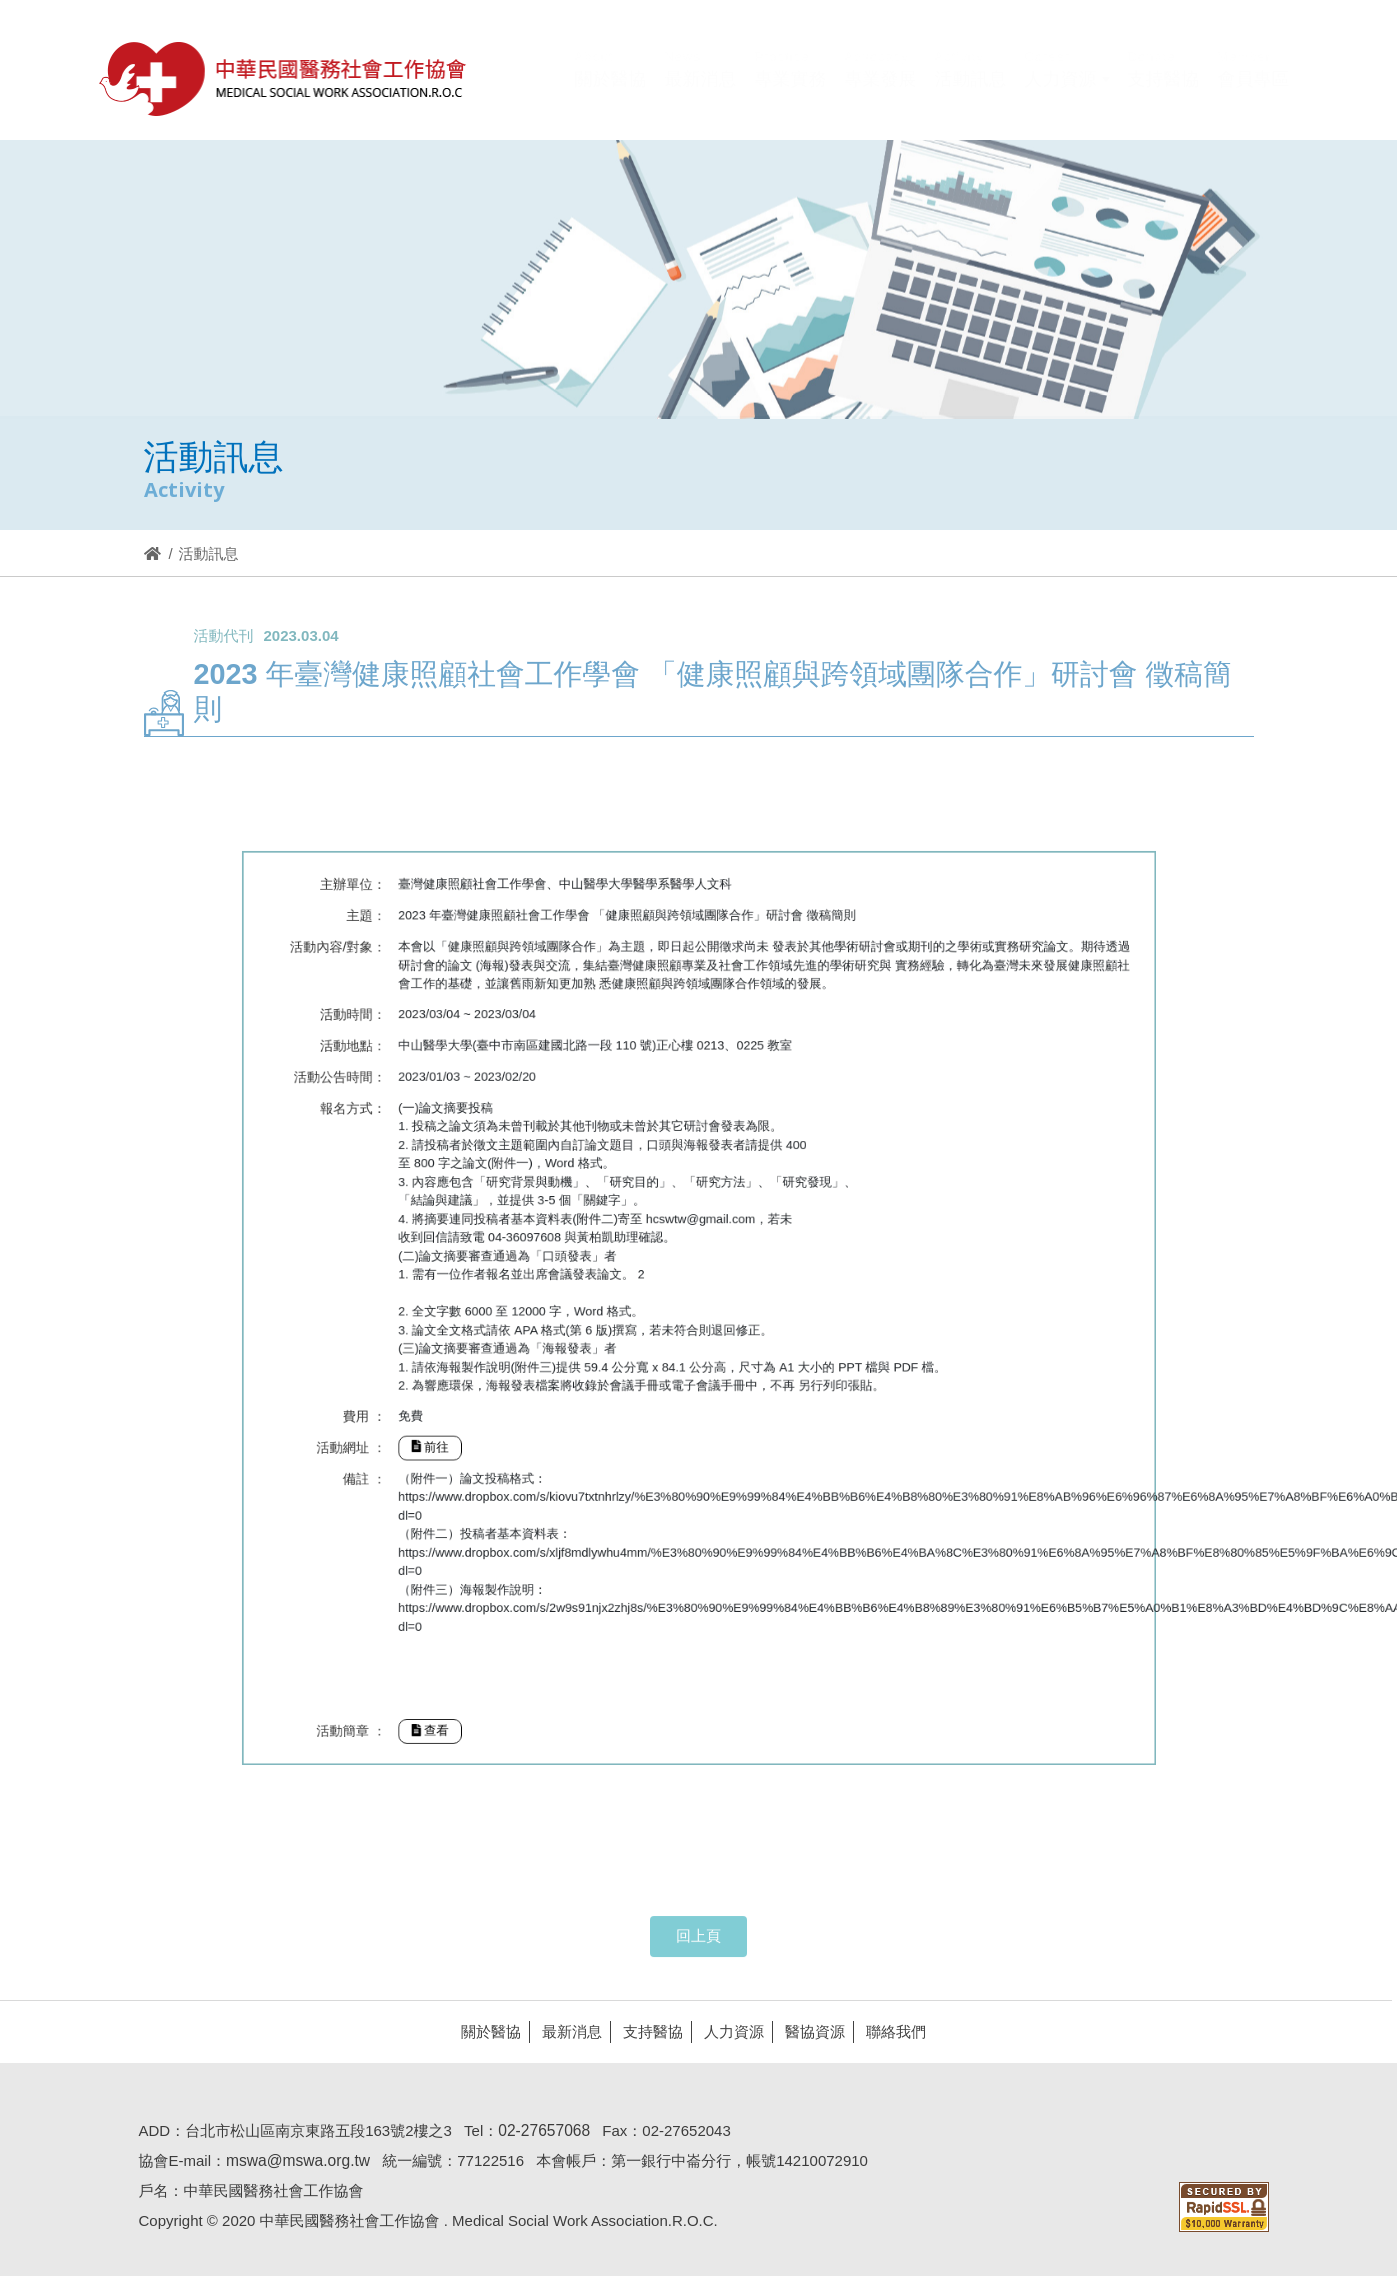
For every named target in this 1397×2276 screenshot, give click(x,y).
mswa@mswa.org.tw (293, 2160)
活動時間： (431, 1081)
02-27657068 (539, 2130)
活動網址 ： (430, 1416)
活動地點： (431, 1105)
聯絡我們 (891, 2031)
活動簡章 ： (430, 1635)
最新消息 (567, 2031)
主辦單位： (431, 981)
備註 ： (439, 1440)
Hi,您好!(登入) (1119, 44)
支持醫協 (648, 2031)
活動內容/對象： (420, 1029)
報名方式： (431, 1154)
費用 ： (439, 1391)
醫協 (284, 78)
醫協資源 (810, 2031)
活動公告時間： (420, 1129)
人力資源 (729, 2031)
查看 (490, 1634)
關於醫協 (486, 2031)
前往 (490, 1415)
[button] (1067, 93)
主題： (441, 1005)
